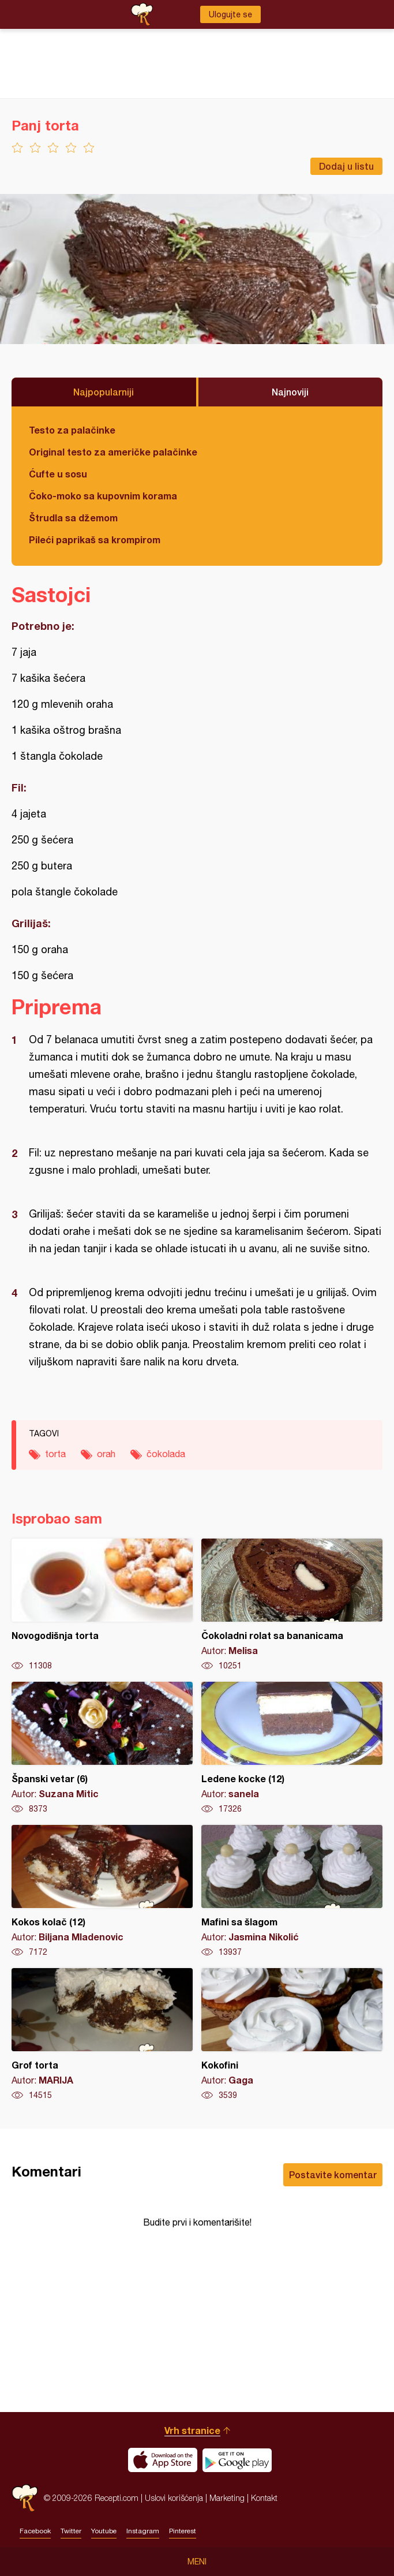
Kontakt (264, 2498)
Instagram (142, 2531)
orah (106, 1453)
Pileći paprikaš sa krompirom (94, 539)
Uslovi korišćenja (174, 2498)
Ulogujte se (230, 14)
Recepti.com (25, 2498)
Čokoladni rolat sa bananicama (291, 1605)
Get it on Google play (237, 2460)
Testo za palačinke (72, 429)
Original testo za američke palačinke (113, 451)
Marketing (227, 2498)
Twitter (71, 2531)
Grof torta (102, 2034)
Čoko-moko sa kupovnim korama (103, 495)
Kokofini (291, 2034)
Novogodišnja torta (102, 1605)
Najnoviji (290, 391)
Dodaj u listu (346, 165)
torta (55, 1453)
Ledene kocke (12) (291, 1748)
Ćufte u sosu (58, 473)
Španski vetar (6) (102, 1748)
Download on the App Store (162, 2460)
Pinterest (182, 2531)
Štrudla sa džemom (73, 517)
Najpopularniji (103, 391)
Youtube (104, 2531)
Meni (197, 2561)
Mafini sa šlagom (291, 1891)
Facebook (35, 2531)
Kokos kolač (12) (102, 1891)
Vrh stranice (192, 2430)
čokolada (166, 1453)
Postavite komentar (333, 2174)
